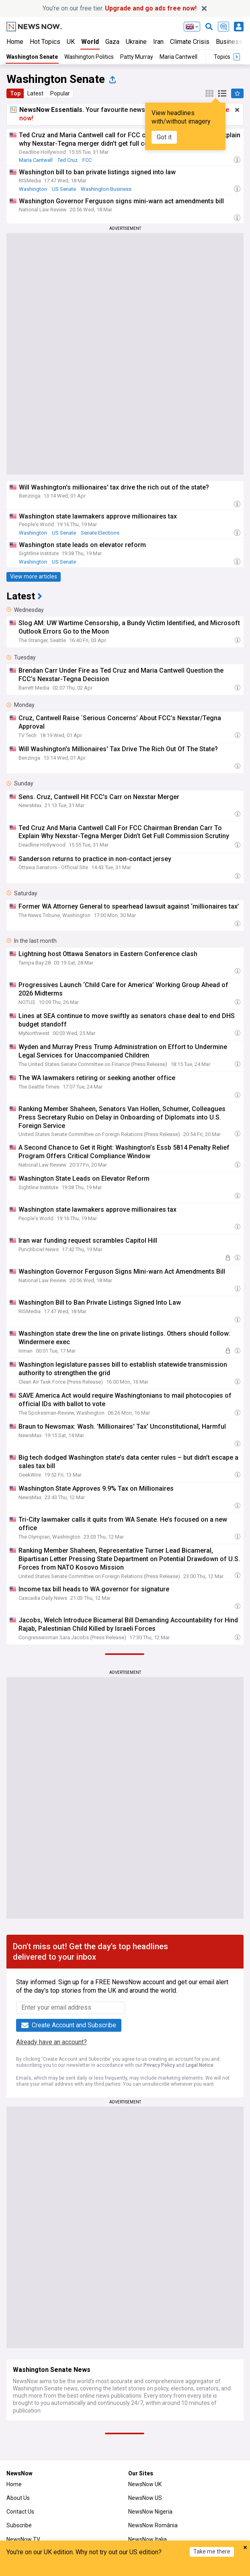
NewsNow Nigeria (150, 2511)
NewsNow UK (145, 2484)
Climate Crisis (189, 41)
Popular (60, 93)
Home (14, 41)
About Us (18, 2498)
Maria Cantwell (178, 57)
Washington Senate (32, 57)
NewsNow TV (23, 2539)
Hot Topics (45, 41)
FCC (87, 160)
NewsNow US (145, 2498)
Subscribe (19, 2525)
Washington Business (106, 189)
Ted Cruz (67, 160)
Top (15, 93)
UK (71, 41)
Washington (33, 189)
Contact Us (20, 2511)
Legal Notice (199, 2065)
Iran (158, 41)
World (90, 41)
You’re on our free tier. (120, 8)
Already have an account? (51, 2042)
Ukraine (136, 41)
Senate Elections (100, 533)
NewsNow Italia (147, 2539)
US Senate (64, 189)
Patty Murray (136, 57)
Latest (35, 93)
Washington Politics (89, 57)
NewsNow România (153, 2525)
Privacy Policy (159, 2065)
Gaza (112, 41)
